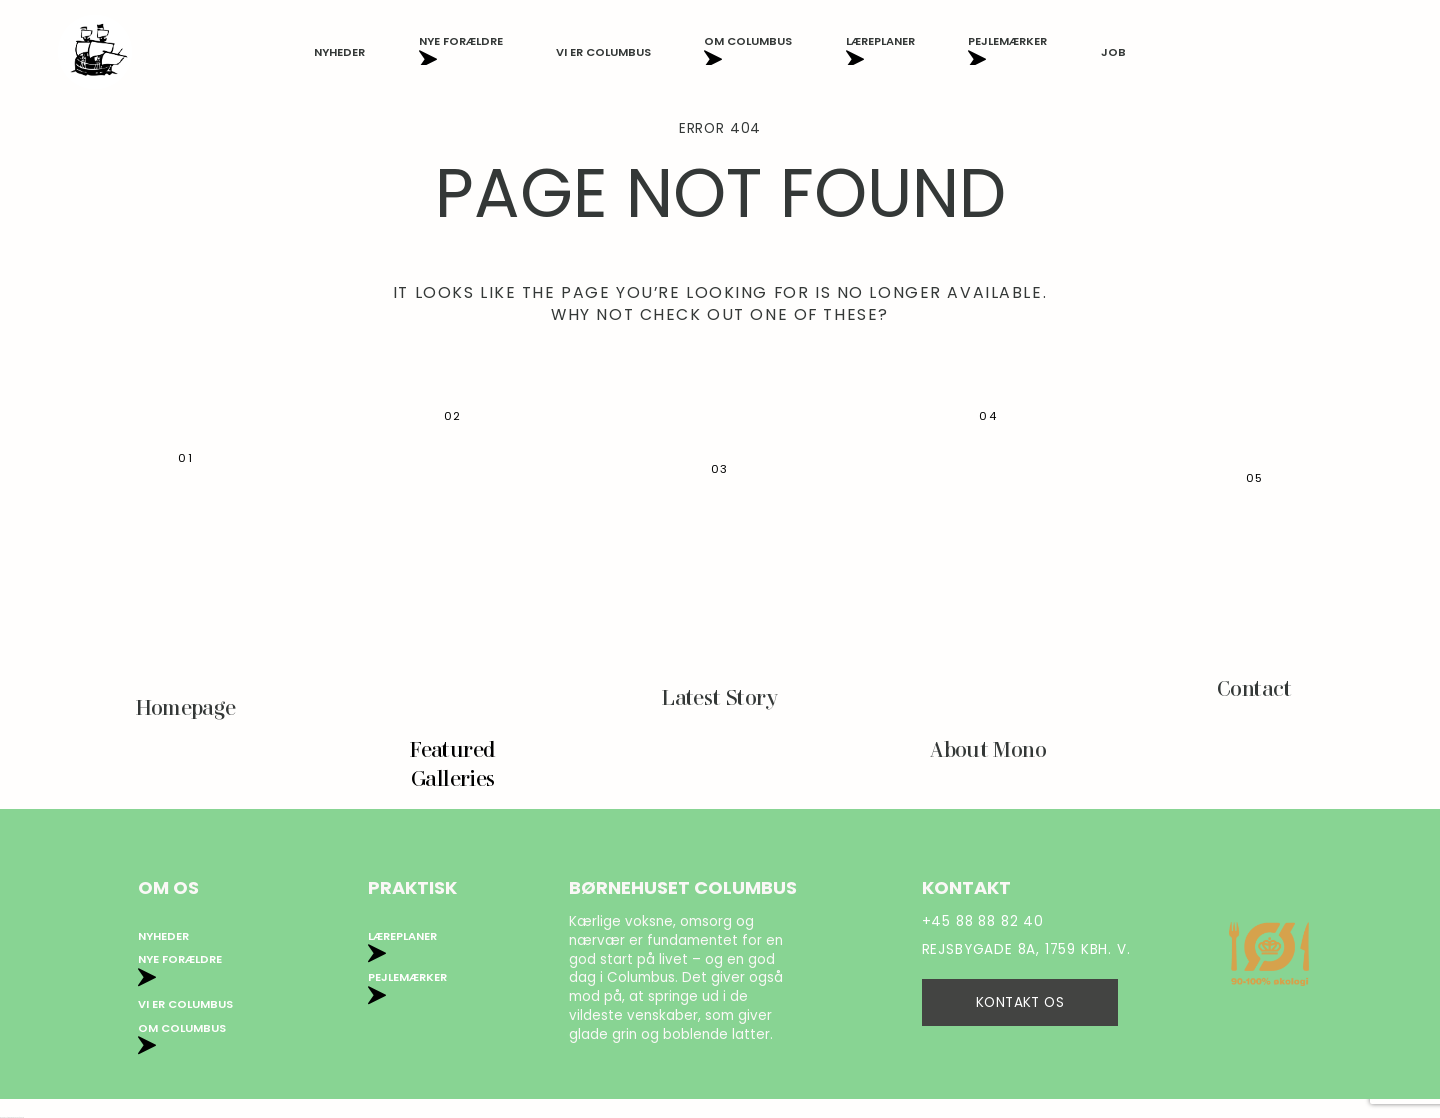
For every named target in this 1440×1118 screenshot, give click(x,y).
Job (1113, 52)
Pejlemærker (1007, 52)
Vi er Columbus (603, 52)
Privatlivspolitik (422, 1005)
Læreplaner (880, 52)
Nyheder (339, 52)
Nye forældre (461, 52)
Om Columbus (748, 52)
